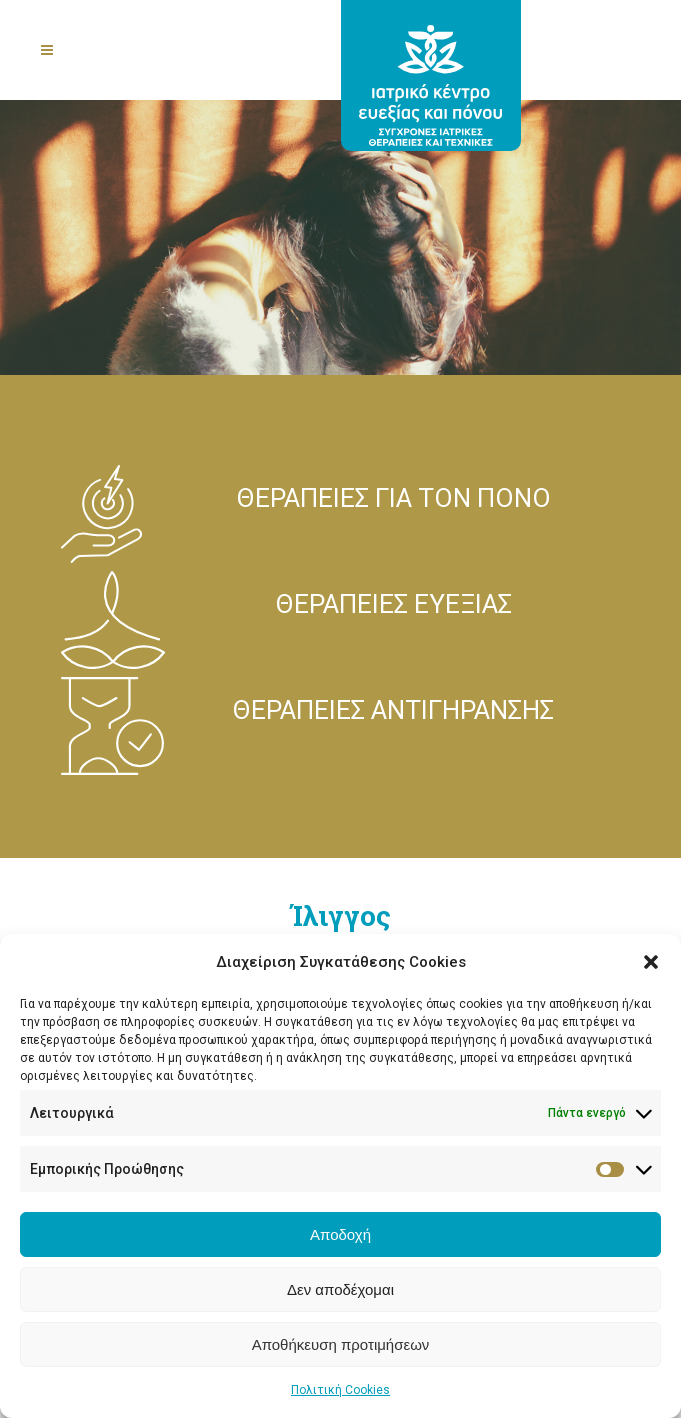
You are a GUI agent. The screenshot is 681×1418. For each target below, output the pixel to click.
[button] (651, 962)
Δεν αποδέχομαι (340, 1289)
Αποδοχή (340, 1234)
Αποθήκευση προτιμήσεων (341, 1344)
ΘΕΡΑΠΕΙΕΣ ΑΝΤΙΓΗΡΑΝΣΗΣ (393, 710)
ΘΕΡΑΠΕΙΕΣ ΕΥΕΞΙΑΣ (394, 604)
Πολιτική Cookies (340, 1390)
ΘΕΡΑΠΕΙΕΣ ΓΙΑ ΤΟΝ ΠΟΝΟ (394, 498)
